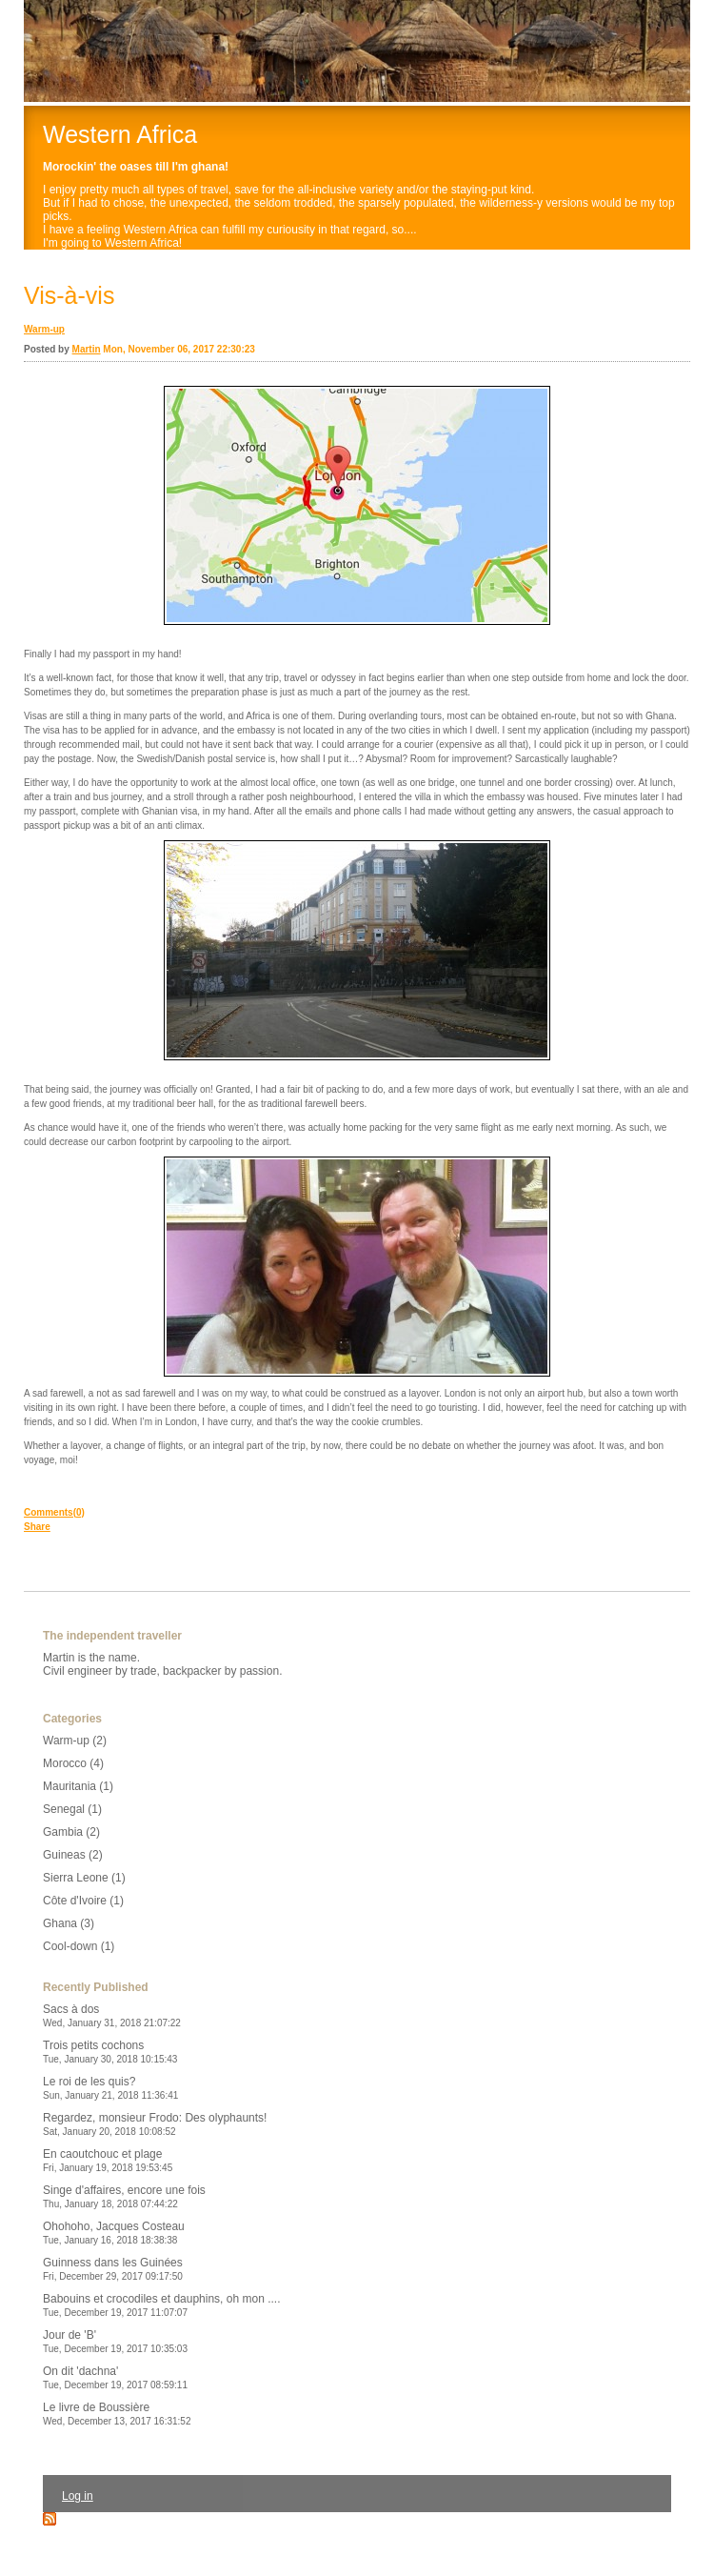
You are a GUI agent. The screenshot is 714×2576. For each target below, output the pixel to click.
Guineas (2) (73, 1855)
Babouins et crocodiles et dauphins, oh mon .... (162, 2305)
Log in (77, 2496)
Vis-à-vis (69, 295)
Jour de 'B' (115, 2341)
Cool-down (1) (78, 1946)
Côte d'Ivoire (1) (83, 1900)
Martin (86, 349)
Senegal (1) (72, 1809)
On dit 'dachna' (115, 2377)
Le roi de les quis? (110, 2088)
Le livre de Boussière (116, 2413)
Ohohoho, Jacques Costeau (114, 2232)
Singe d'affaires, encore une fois (124, 2196)
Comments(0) (54, 1512)
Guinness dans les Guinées (113, 2269)
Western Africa (120, 134)
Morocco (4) (73, 1763)
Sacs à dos (112, 2015)
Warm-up (44, 329)
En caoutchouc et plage (107, 2160)
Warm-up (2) (75, 1740)
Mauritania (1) (78, 1786)
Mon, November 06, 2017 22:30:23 (179, 349)
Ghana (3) (68, 1923)
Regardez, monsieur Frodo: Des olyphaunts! (155, 2124)
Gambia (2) (71, 1832)
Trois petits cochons (110, 2051)
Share (37, 1526)
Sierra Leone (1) (84, 1877)
